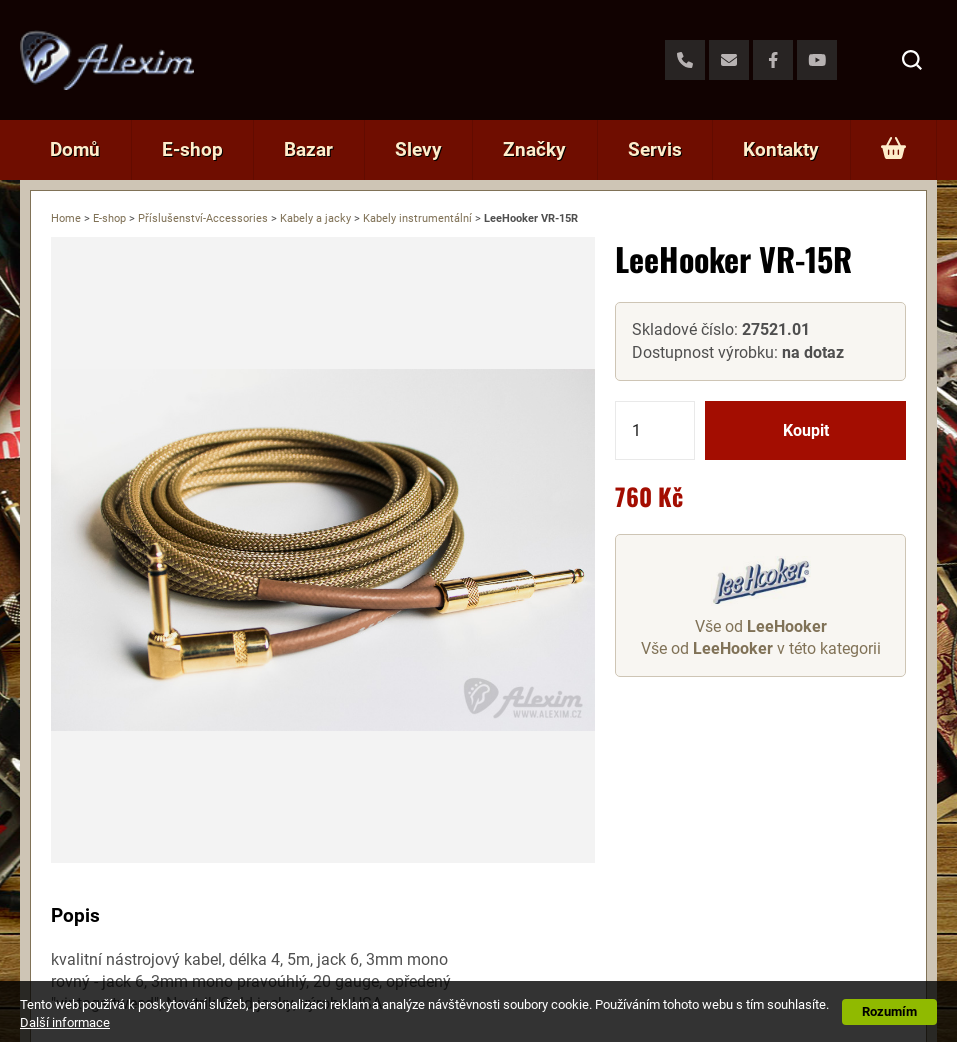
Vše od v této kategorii (761, 648)
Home (66, 218)
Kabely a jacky (315, 218)
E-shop (192, 149)
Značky (534, 149)
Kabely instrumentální (417, 218)
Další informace (65, 1022)
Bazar (308, 149)
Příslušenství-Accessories (203, 218)
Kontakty (781, 149)
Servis (655, 149)
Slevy (418, 149)
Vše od (761, 626)
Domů (75, 149)
